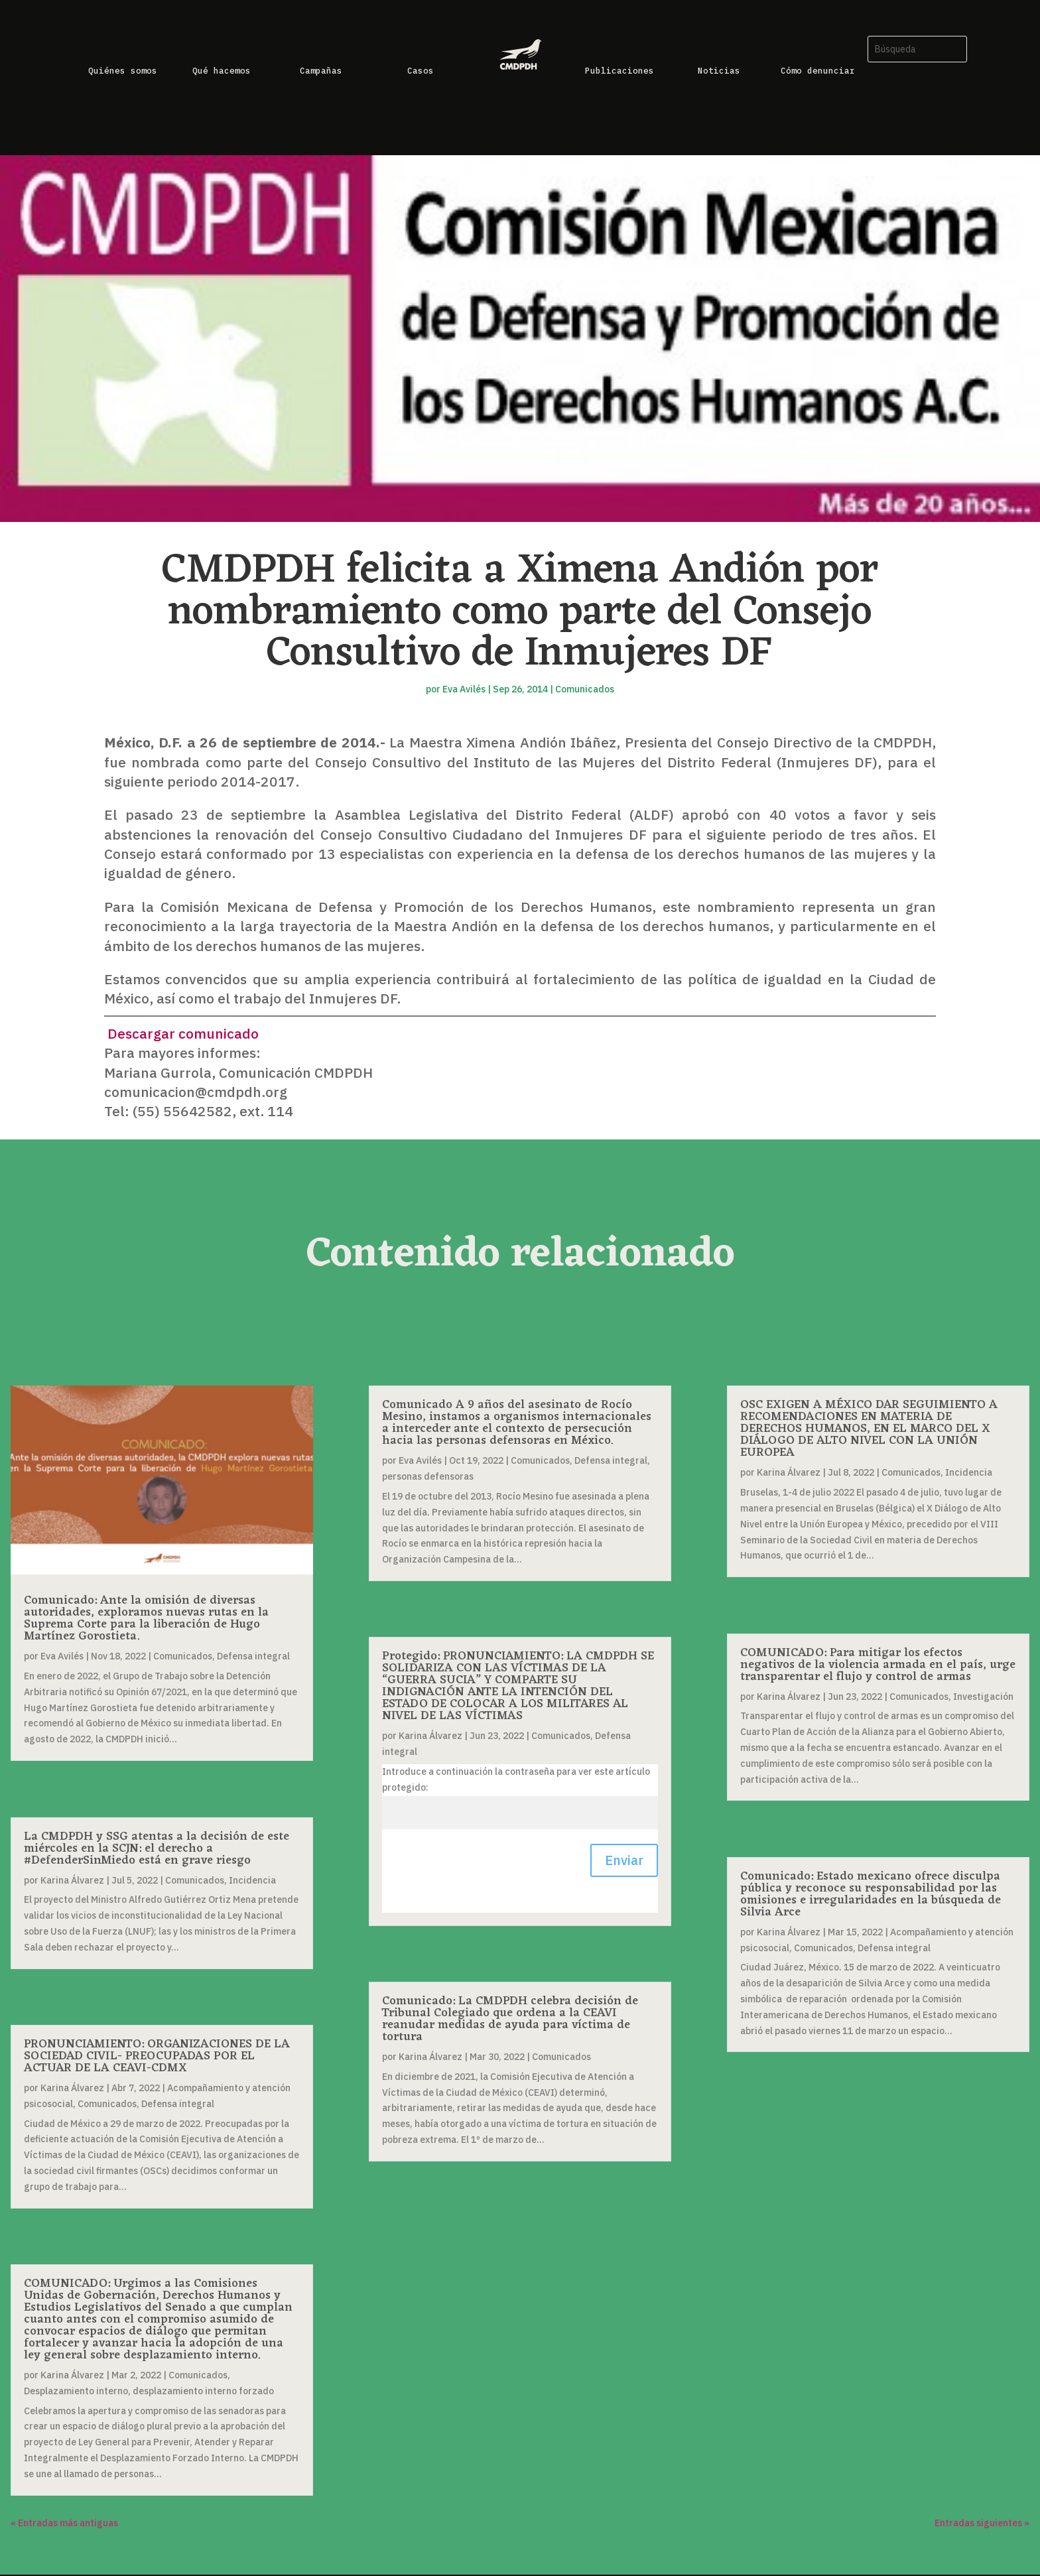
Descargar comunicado (181, 1033)
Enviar (624, 1860)
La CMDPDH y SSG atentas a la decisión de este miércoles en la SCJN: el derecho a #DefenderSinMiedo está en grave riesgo (156, 1848)
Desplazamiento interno (76, 2391)
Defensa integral (253, 1656)
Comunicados (584, 689)
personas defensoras (428, 1476)
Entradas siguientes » (982, 2523)
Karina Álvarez (72, 1880)
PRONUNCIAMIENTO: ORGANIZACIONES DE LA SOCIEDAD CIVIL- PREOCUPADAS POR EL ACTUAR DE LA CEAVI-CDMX (157, 2056)
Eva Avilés (464, 689)
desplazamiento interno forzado (203, 2391)
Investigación (983, 1697)
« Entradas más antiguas (64, 2523)
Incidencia (252, 1880)
